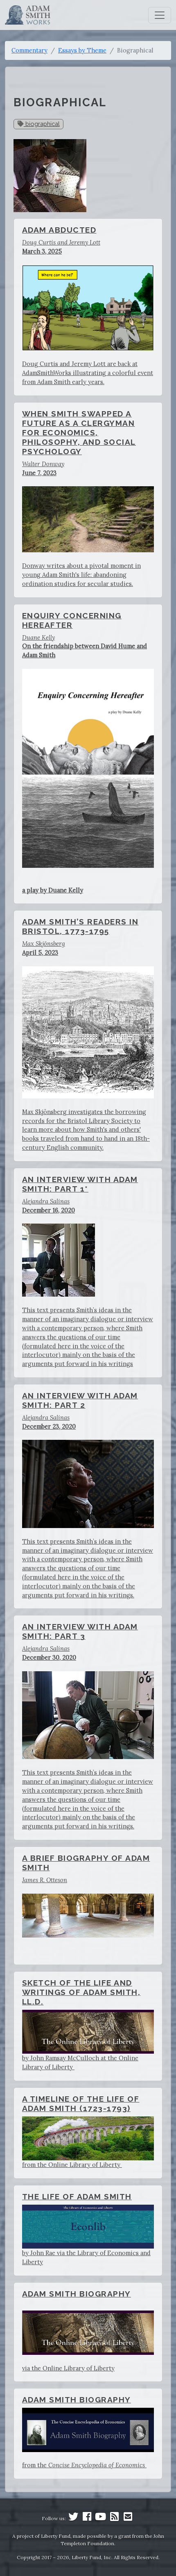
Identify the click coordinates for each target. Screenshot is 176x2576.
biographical (39, 123)
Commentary (29, 50)
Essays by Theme (82, 50)
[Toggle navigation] (159, 15)
